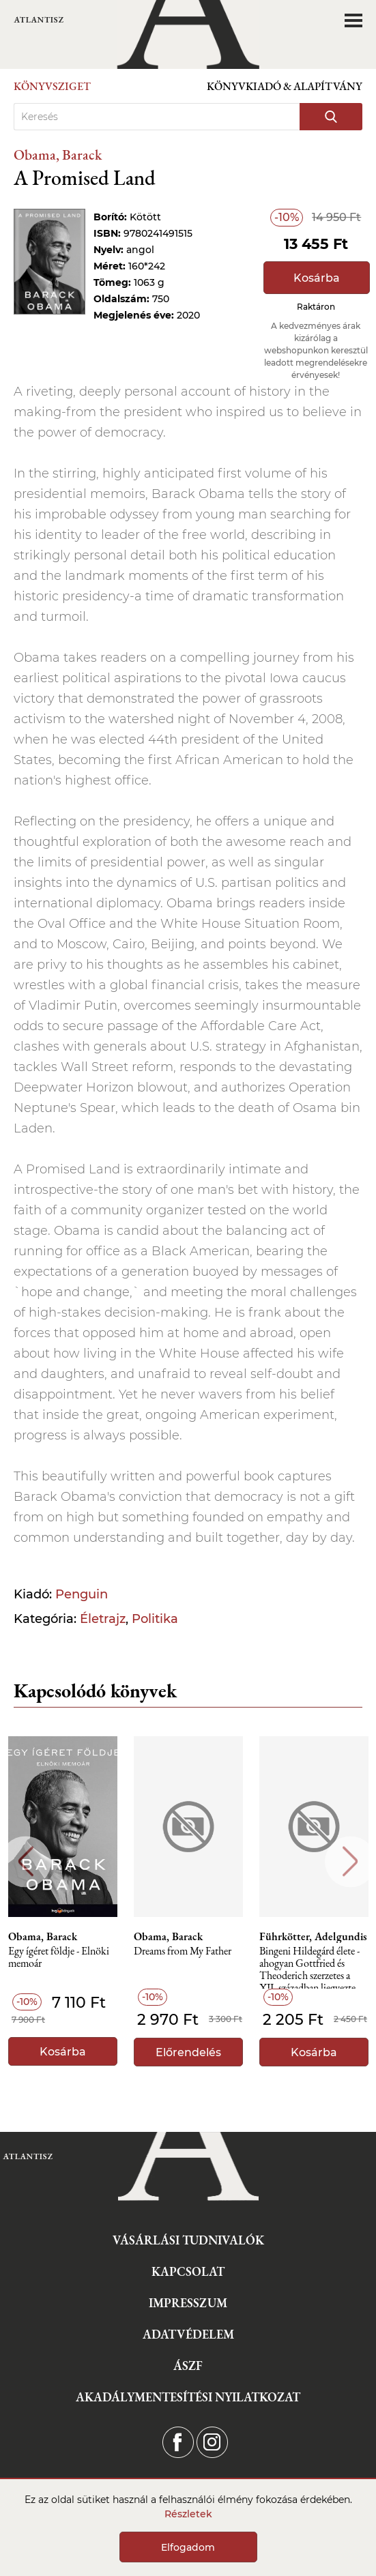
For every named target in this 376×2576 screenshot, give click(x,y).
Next (350, 1861)
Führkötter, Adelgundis (313, 1937)
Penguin (81, 1594)
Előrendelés (188, 2052)
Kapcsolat (188, 2271)
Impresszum (188, 2303)
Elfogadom (188, 2547)
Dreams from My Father (182, 1951)
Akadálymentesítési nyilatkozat (188, 2397)
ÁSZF (188, 2365)
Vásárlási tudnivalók (188, 2240)
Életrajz (103, 1618)
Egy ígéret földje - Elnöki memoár (58, 1957)
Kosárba (316, 278)
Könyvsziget (52, 86)
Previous (25, 1861)
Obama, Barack (58, 154)
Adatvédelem (188, 2334)
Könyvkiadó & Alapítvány (284, 86)
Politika (155, 1618)
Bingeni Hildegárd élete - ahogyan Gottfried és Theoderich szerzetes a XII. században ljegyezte (309, 1967)
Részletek (188, 2514)
